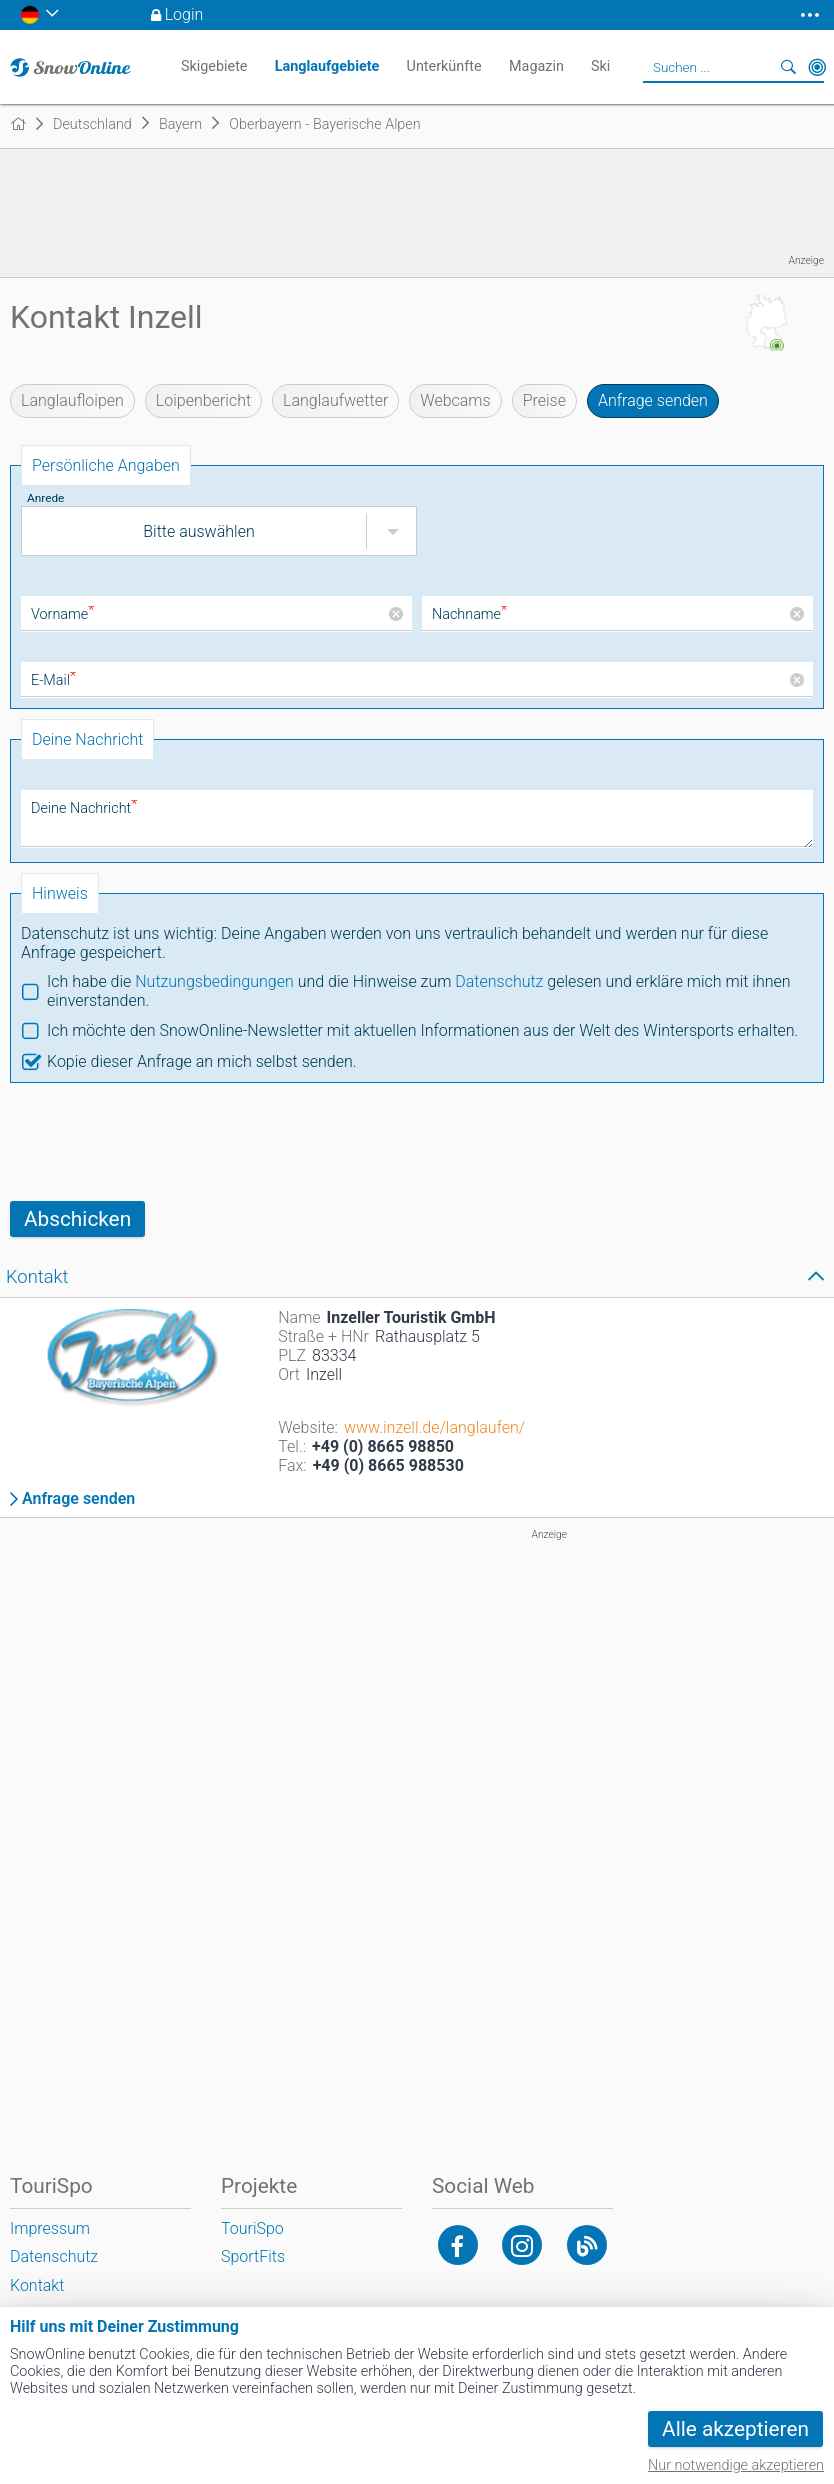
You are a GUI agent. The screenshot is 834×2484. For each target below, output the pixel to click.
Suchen (789, 67)
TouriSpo (252, 2228)
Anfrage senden (653, 400)
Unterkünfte (444, 66)
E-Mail (53, 680)
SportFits (253, 2256)
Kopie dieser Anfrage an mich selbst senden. (202, 1061)
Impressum (50, 2228)
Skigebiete (214, 66)
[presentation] (162, 1142)
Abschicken (77, 1219)
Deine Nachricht (84, 808)
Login (184, 14)
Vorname (62, 614)
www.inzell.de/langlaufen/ (434, 1427)
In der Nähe (817, 67)
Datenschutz (499, 981)
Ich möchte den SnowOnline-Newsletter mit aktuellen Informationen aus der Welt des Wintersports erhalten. (422, 1030)
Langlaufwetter (335, 400)
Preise (544, 400)
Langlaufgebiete (327, 66)
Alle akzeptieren (735, 2429)
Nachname (469, 614)
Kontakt (37, 2285)
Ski (600, 66)
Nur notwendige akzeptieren (736, 2465)
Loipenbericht (203, 400)
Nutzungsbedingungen (214, 981)
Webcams (455, 400)
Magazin (536, 66)
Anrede (45, 498)
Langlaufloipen (72, 400)
